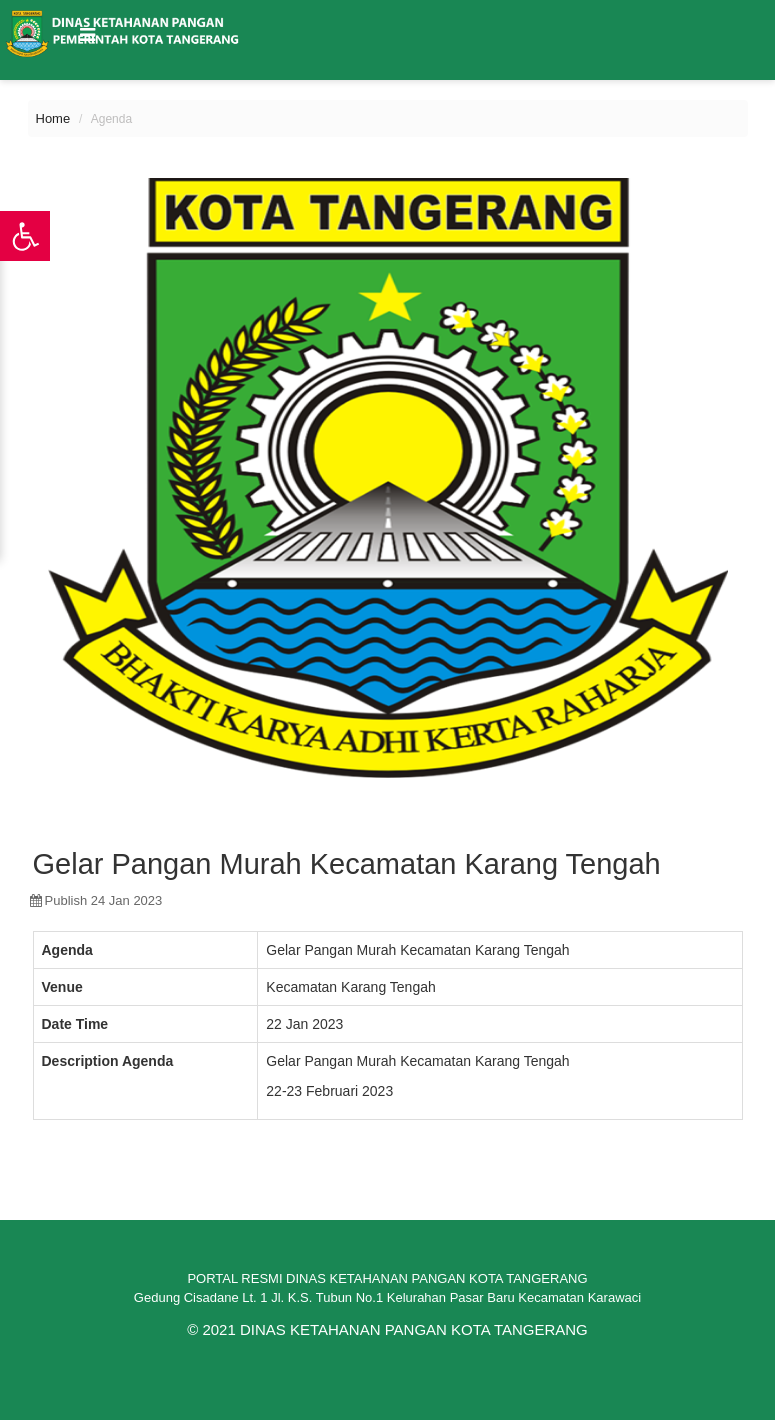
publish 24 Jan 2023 (96, 900)
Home (53, 118)
